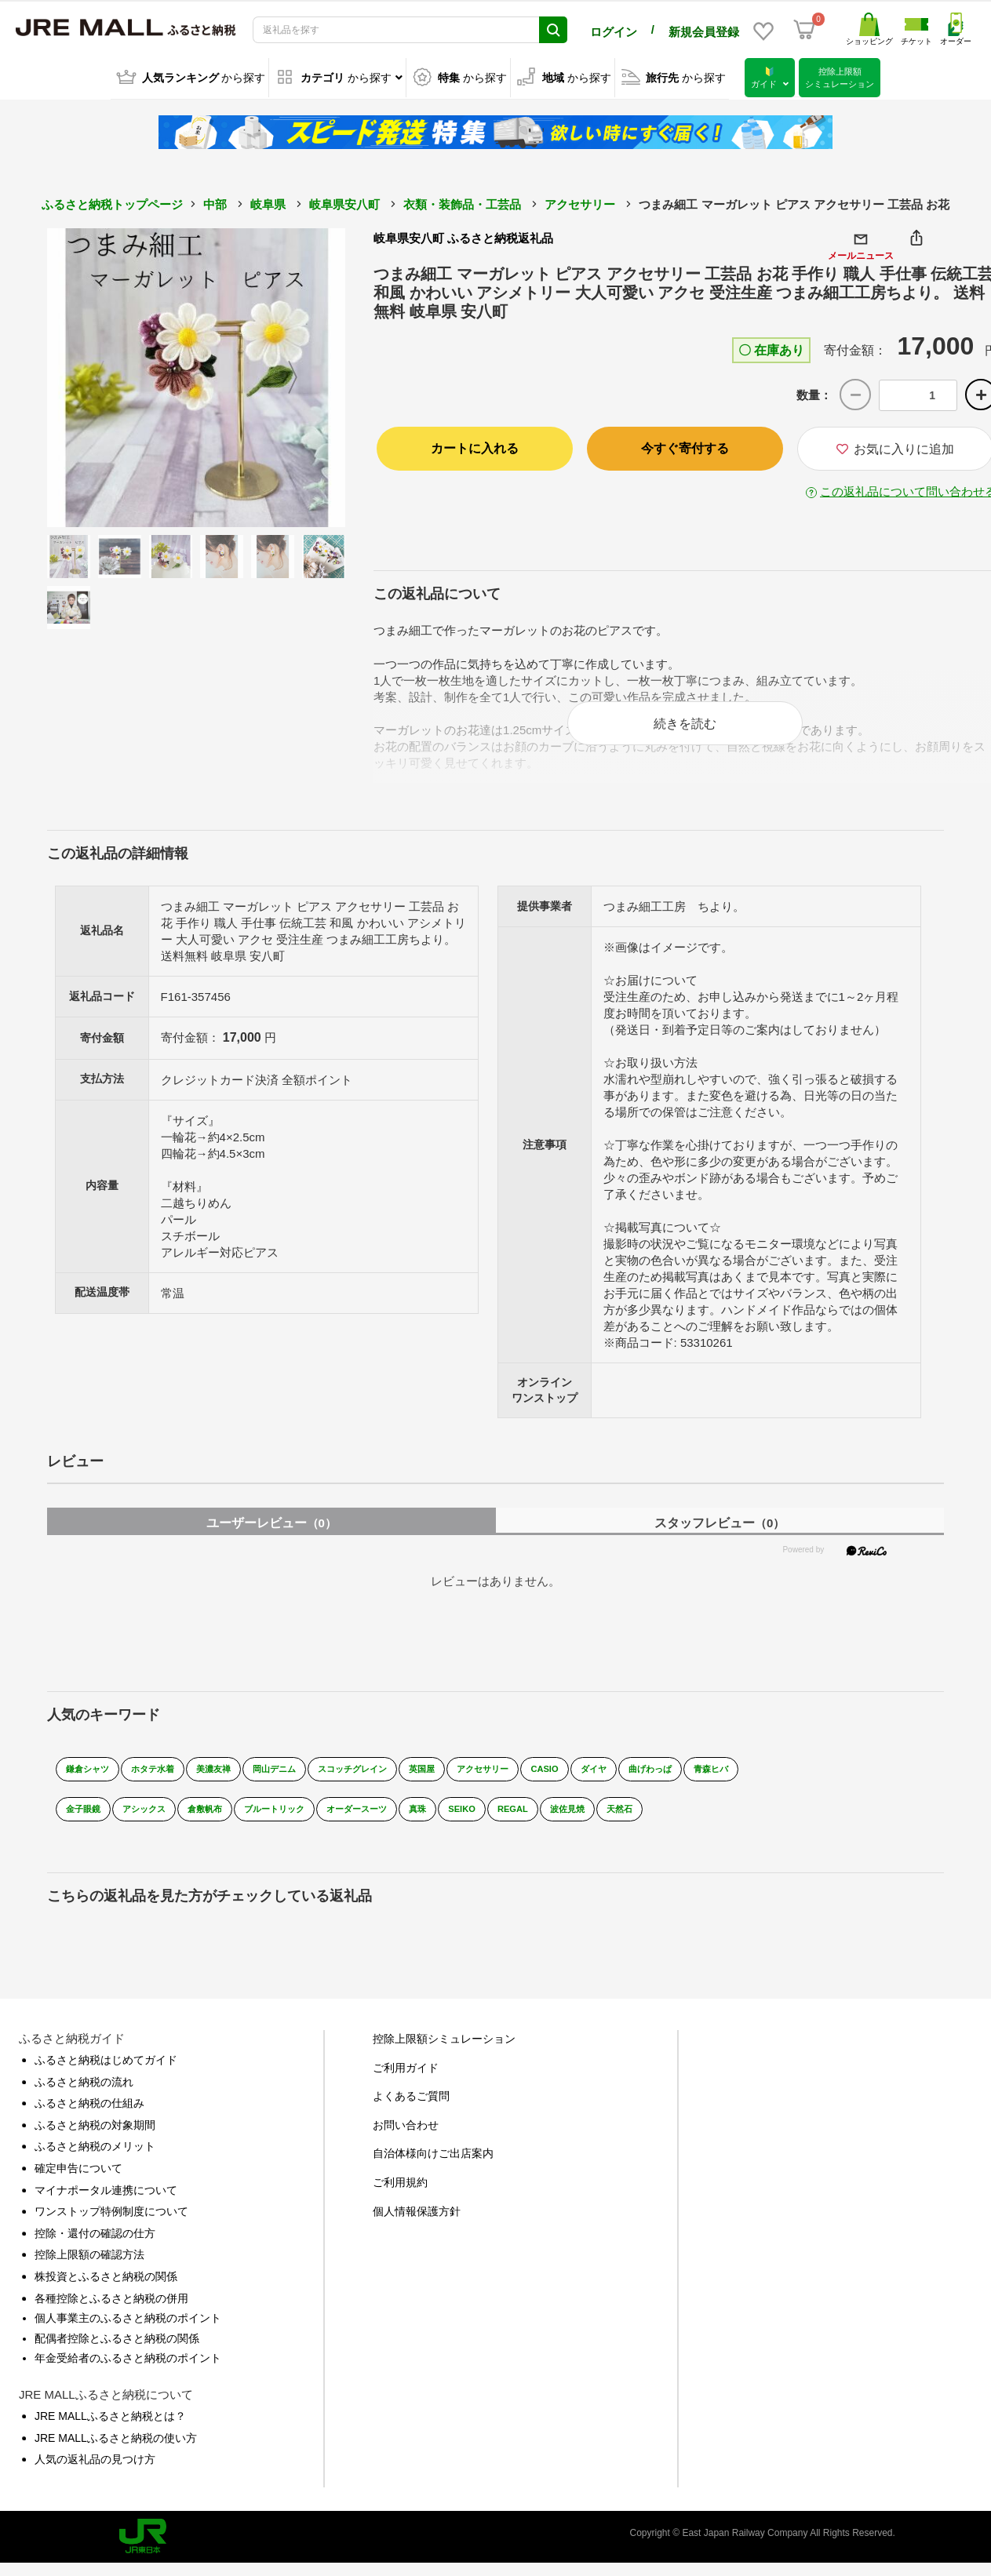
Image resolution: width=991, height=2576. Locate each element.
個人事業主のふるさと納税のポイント (128, 2331)
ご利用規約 (400, 2195)
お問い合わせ (406, 2138)
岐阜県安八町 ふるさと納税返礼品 (463, 235)
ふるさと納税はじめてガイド (106, 2073)
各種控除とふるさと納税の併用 (111, 2311)
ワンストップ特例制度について (111, 2224)
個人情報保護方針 (417, 2224)
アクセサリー (580, 202)
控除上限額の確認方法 (89, 2267)
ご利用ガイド (406, 2080)
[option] (196, 375)
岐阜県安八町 (344, 202)
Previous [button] (90, 375)
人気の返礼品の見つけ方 (95, 2472)
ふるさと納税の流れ (84, 2094)
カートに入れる (475, 446)
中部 (215, 202)
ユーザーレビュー (271, 1536)
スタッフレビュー (719, 1536)
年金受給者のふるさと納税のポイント (128, 2371)
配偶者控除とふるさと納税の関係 (117, 2351)
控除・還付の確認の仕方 (95, 2246)
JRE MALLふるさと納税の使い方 (116, 2450)
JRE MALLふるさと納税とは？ (110, 2429)
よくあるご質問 (411, 2109)
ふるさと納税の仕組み (89, 2116)
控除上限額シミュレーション (444, 2052)
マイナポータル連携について (106, 2202)
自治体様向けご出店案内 (433, 2166)
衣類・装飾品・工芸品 (462, 202)
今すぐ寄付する (685, 446)
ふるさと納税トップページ (112, 202)
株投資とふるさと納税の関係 (106, 2289)
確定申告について (78, 2181)
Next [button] (302, 375)
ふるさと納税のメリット (95, 2159)
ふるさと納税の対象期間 (95, 2138)
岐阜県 (268, 202)
